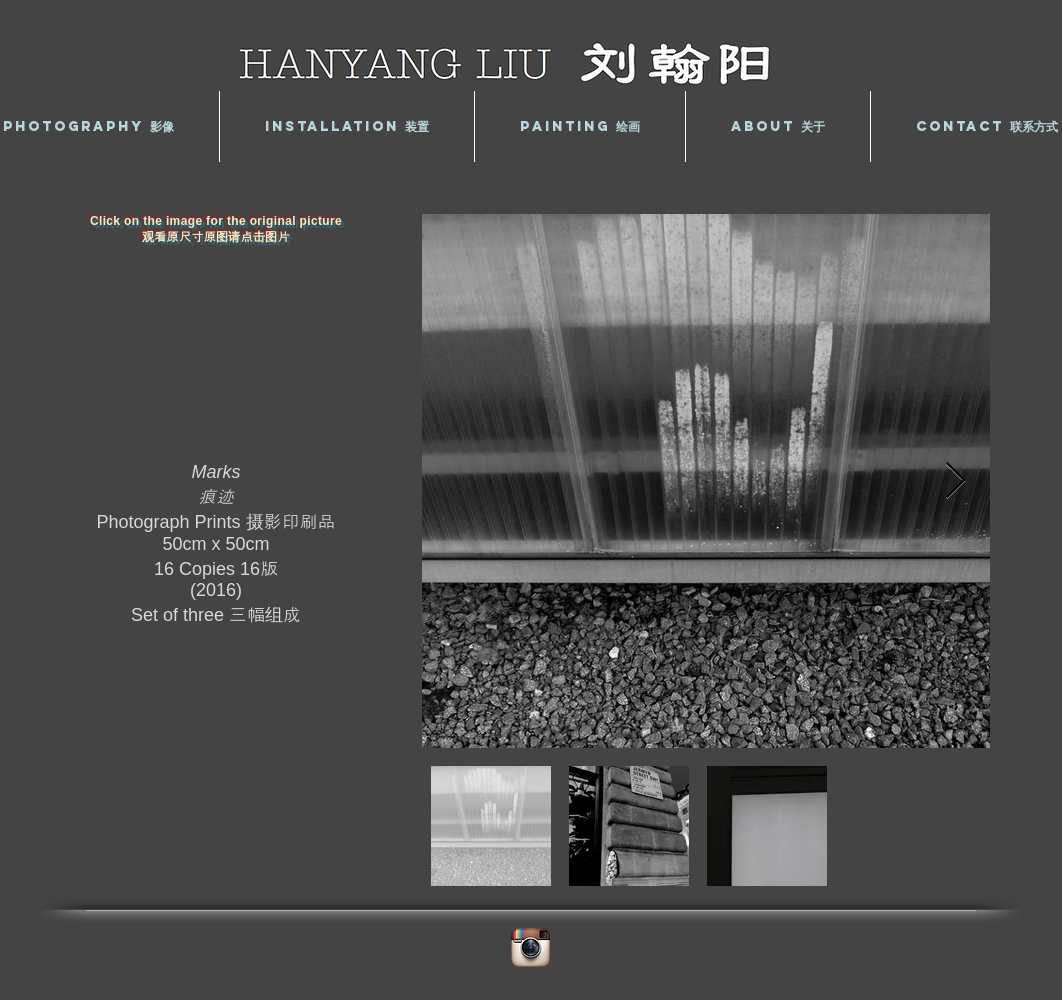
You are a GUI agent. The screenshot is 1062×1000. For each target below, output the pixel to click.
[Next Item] (955, 481)
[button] (347, 126)
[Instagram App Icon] (530, 947)
